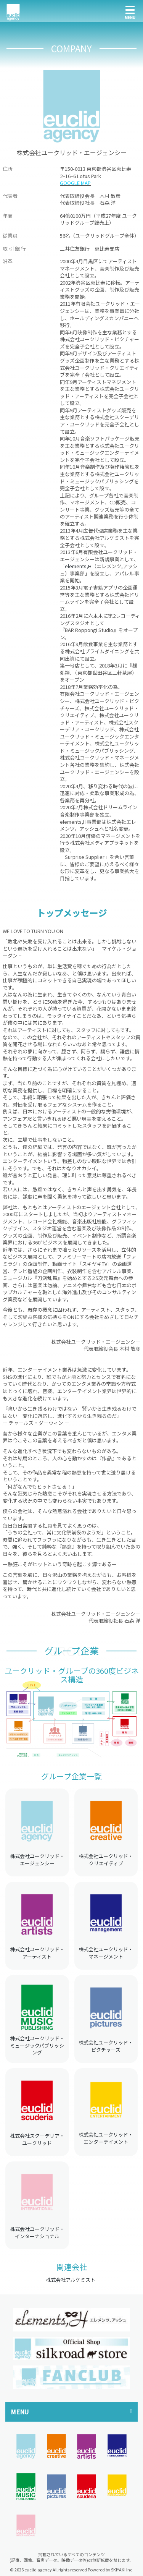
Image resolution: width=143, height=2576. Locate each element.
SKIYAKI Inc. (122, 2569)
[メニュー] (130, 11)
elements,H (78, 566)
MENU (20, 2411)
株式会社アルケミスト (70, 2279)
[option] (71, 2319)
